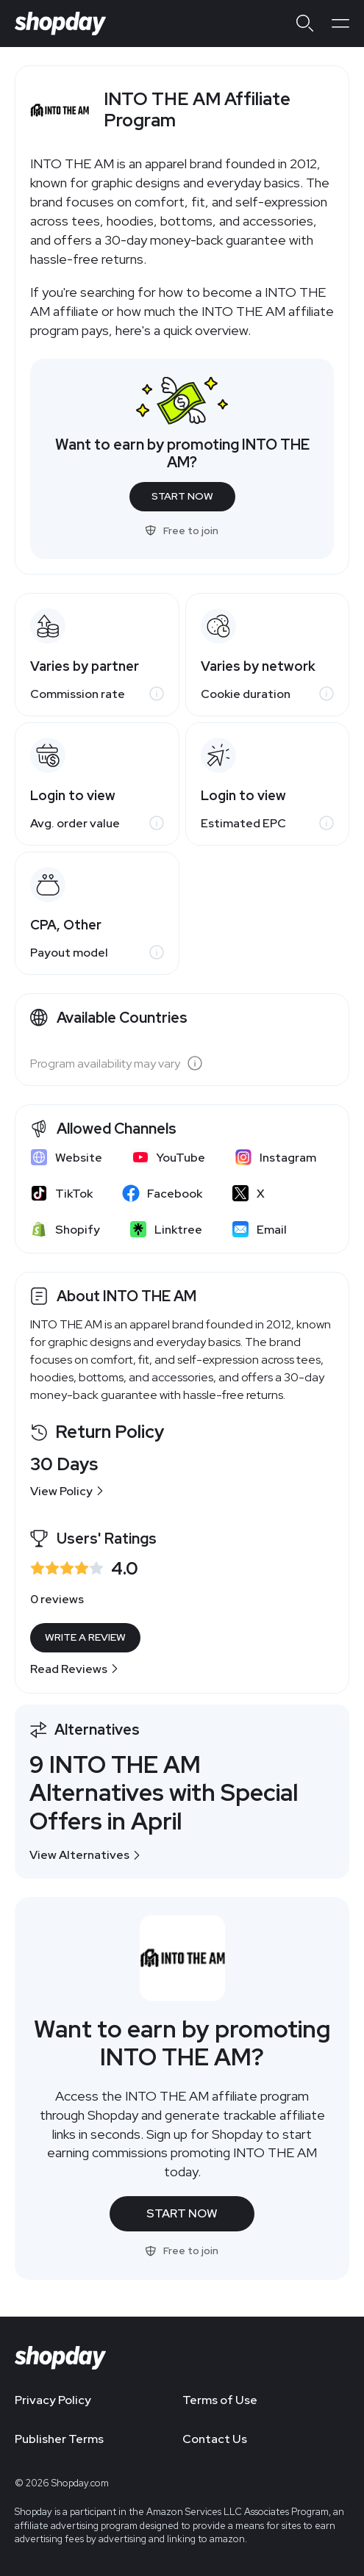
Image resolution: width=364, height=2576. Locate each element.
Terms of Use (219, 2400)
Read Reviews (74, 1669)
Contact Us (214, 2439)
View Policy (67, 1491)
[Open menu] (340, 23)
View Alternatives (85, 1855)
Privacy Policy (53, 2400)
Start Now (182, 496)
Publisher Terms (59, 2439)
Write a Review (85, 1637)
